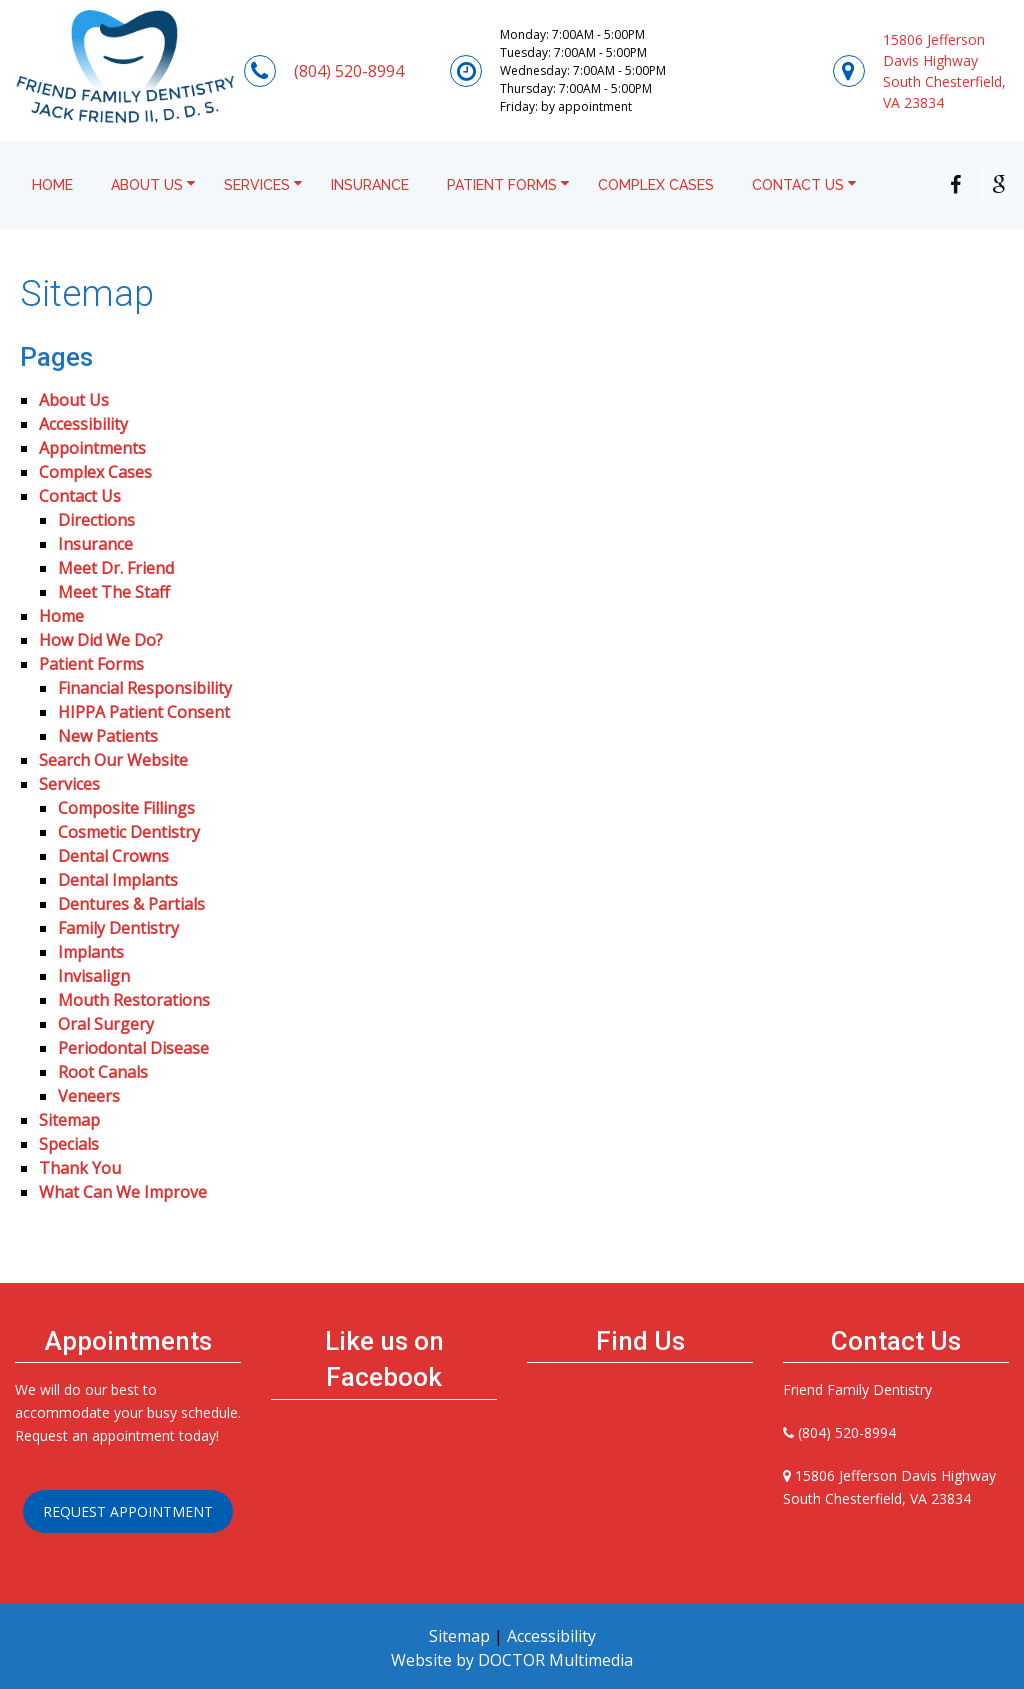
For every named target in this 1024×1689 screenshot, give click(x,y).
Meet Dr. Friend (116, 568)
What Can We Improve (123, 1192)
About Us (147, 185)
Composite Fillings (126, 808)
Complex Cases (656, 185)
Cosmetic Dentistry (129, 832)
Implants (91, 952)
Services (257, 185)
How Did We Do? (101, 640)
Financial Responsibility (145, 688)
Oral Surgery (106, 1024)
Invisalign (94, 976)
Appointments (92, 448)
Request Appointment (128, 1511)
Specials (69, 1144)
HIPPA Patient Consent (144, 712)
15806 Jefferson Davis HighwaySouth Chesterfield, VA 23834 (944, 71)
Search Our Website (113, 760)
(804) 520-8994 (349, 71)
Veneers (89, 1096)
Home (52, 185)
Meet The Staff (114, 592)
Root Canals (103, 1072)
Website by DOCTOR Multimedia (512, 1660)
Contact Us (798, 185)
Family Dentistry (118, 928)
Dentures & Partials (131, 904)
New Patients (108, 736)
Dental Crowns (113, 856)
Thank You (80, 1168)
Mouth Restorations (134, 1000)
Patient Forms (502, 185)
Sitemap (69, 1120)
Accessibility (83, 424)
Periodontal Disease (133, 1048)
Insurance (370, 185)
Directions (96, 520)
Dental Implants (118, 880)
